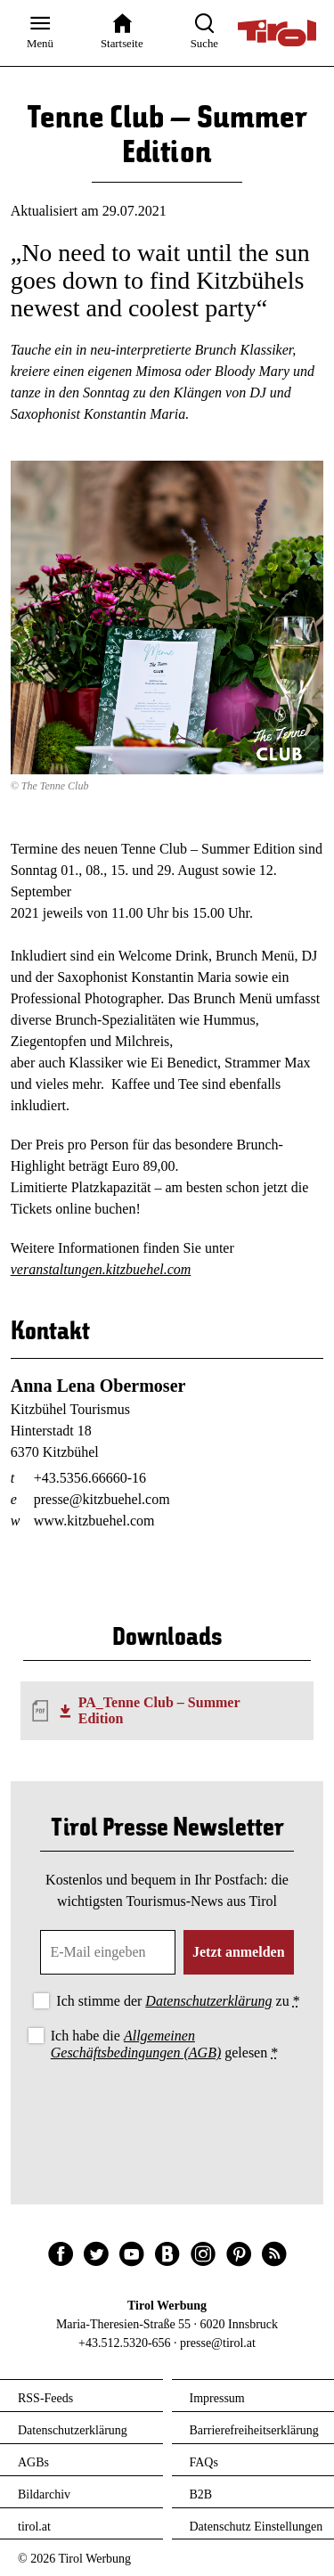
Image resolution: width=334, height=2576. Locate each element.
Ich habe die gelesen (165, 2044)
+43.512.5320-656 (124, 2343)
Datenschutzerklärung (208, 2000)
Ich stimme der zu (177, 2000)
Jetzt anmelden (238, 1951)
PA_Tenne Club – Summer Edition (159, 1710)
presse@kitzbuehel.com (102, 1499)
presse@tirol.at (218, 2343)
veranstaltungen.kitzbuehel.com (101, 1269)
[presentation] (167, 2113)
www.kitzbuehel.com (94, 1520)
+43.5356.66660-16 (90, 1477)
